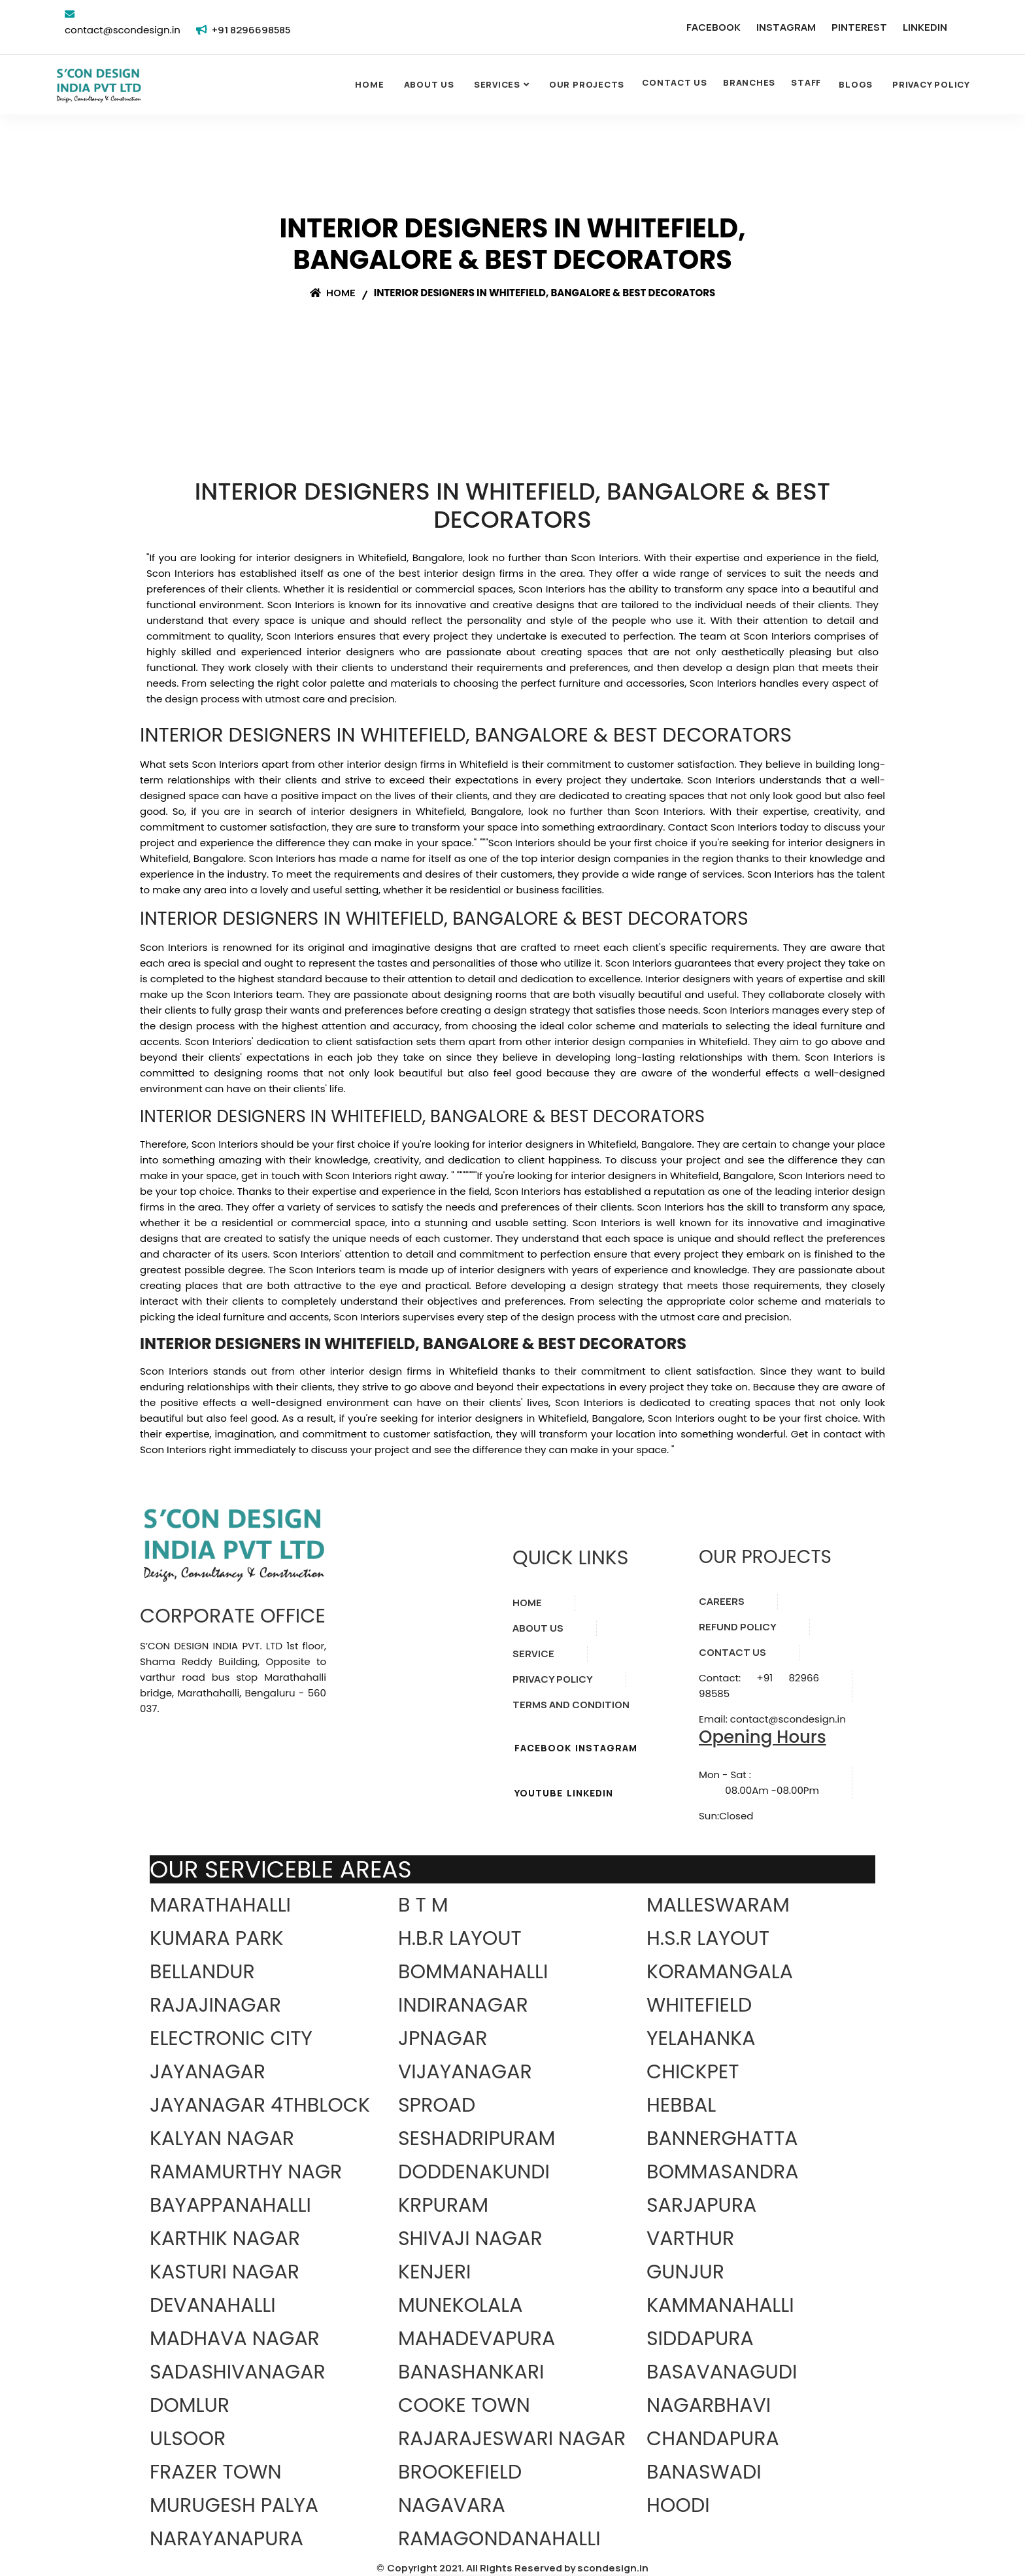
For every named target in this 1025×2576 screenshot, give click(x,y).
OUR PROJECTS (586, 84)
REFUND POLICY (738, 1627)
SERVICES (497, 84)
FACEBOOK (713, 27)
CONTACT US (674, 82)
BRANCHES (749, 82)
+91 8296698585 (251, 30)
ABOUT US (537, 1628)
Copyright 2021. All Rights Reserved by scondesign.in (517, 2568)
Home (369, 84)
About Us (429, 84)
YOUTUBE (538, 1793)
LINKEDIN (925, 27)
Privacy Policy (931, 84)
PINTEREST (859, 27)
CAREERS (722, 1601)
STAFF (806, 82)
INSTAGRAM (786, 27)
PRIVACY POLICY (552, 1679)
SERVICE (533, 1653)
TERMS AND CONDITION (571, 1704)
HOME (527, 1602)
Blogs (856, 84)
